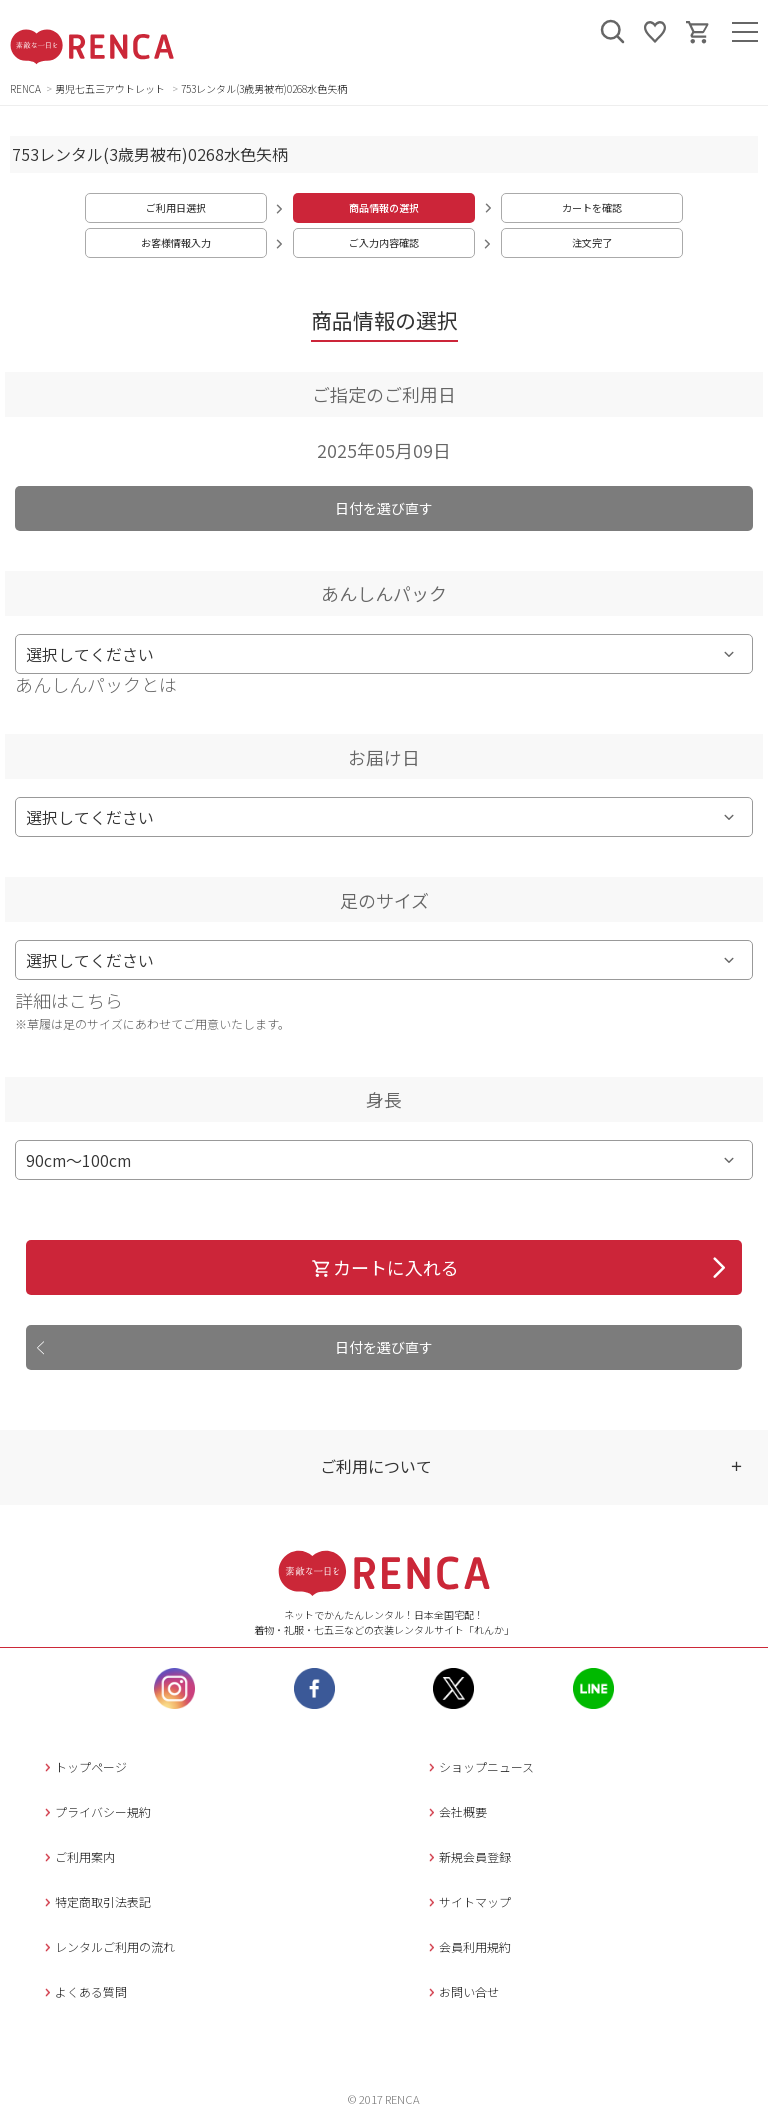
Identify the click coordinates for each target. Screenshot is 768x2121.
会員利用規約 (467, 1946)
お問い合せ (461, 1991)
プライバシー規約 (95, 1811)
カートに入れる (384, 1267)
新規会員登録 (467, 1856)
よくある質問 (83, 1991)
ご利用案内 (77, 1856)
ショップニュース (479, 1766)
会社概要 (455, 1811)
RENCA (25, 88)
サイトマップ (467, 1901)
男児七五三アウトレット (111, 88)
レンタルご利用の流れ (107, 1946)
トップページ (83, 1766)
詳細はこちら (69, 1000)
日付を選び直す (384, 508)
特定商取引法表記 (95, 1901)
